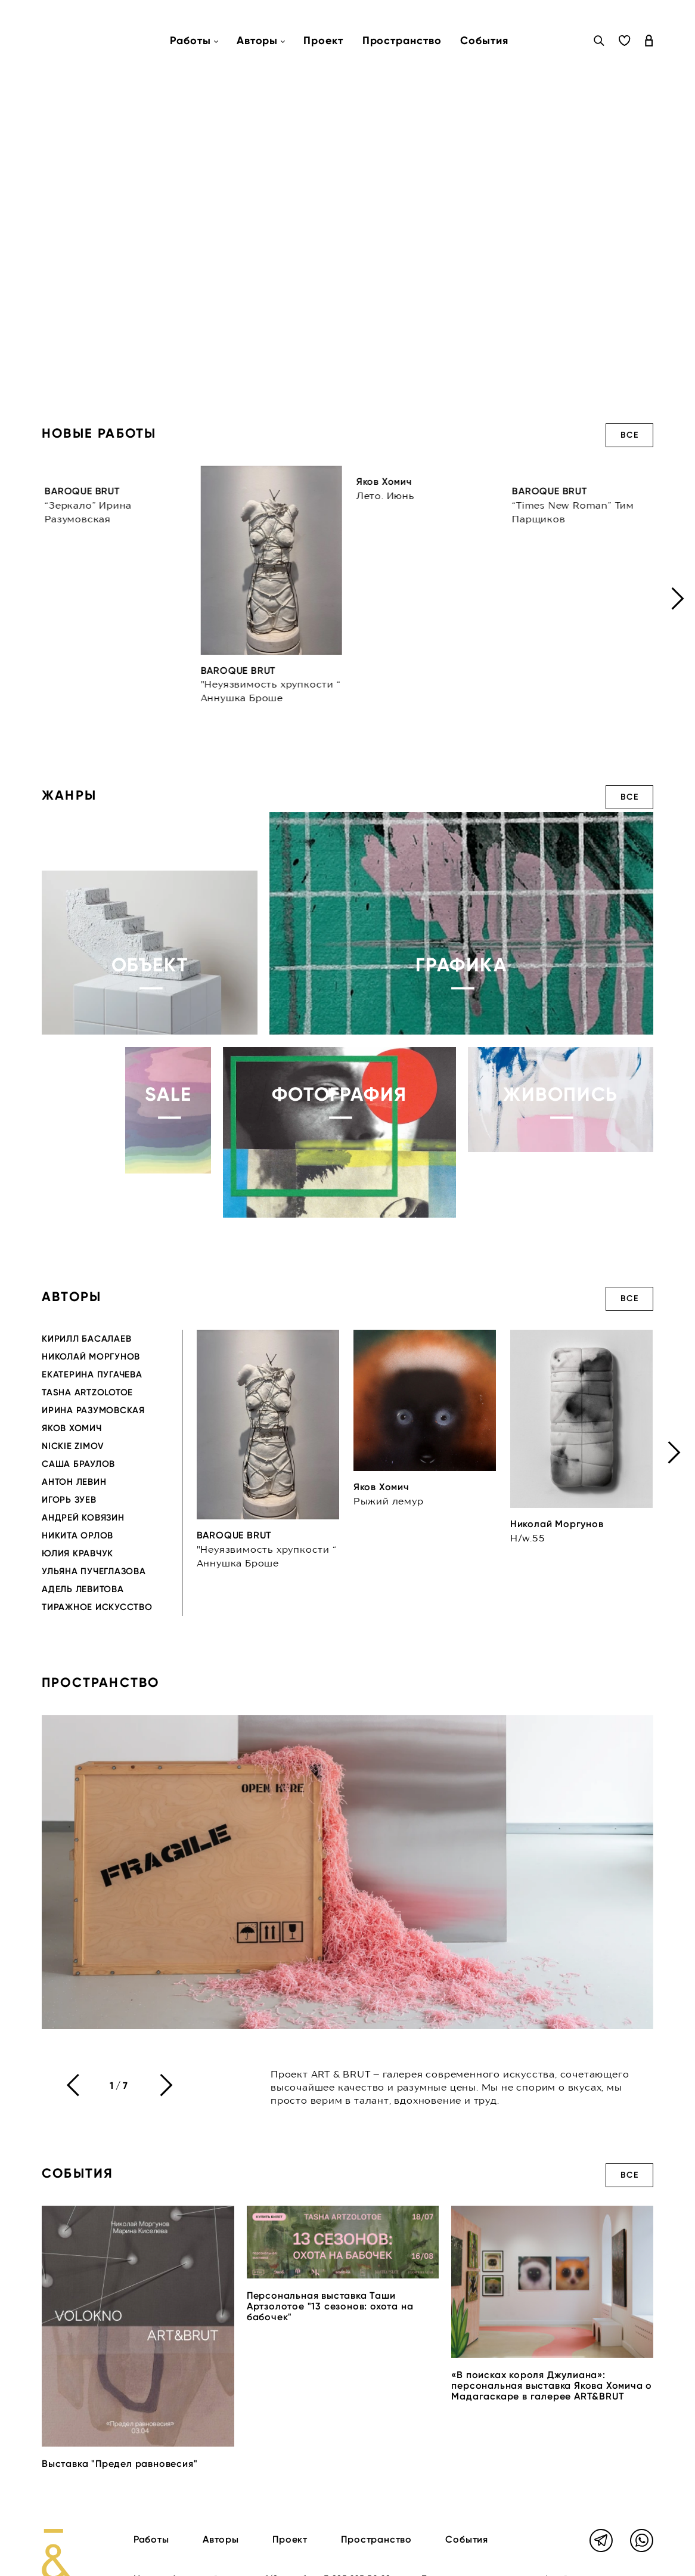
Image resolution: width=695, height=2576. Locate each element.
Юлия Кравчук (77, 1553)
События (484, 40)
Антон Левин (74, 1481)
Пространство (402, 40)
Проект (323, 40)
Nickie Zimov (73, 1446)
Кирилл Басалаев (86, 1338)
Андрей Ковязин (83, 1517)
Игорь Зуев (69, 1499)
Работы (151, 2506)
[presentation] (678, 598)
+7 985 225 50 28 (355, 2545)
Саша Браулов (78, 1464)
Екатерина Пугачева (92, 1374)
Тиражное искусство (97, 1607)
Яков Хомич (72, 1428)
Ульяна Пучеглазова (94, 1571)
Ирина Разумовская (93, 1410)
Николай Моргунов (91, 1356)
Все (629, 435)
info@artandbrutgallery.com (193, 2560)
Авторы (221, 2506)
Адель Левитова (83, 1589)
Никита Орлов (77, 1535)
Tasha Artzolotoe (87, 1392)
